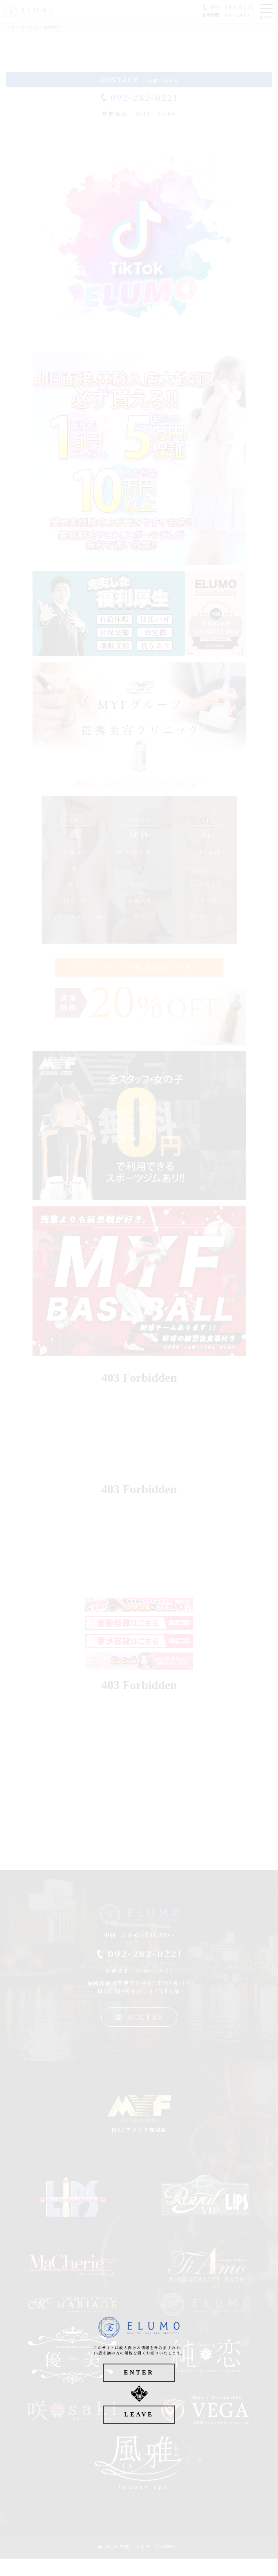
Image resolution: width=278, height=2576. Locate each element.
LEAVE (139, 2414)
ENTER (139, 2372)
